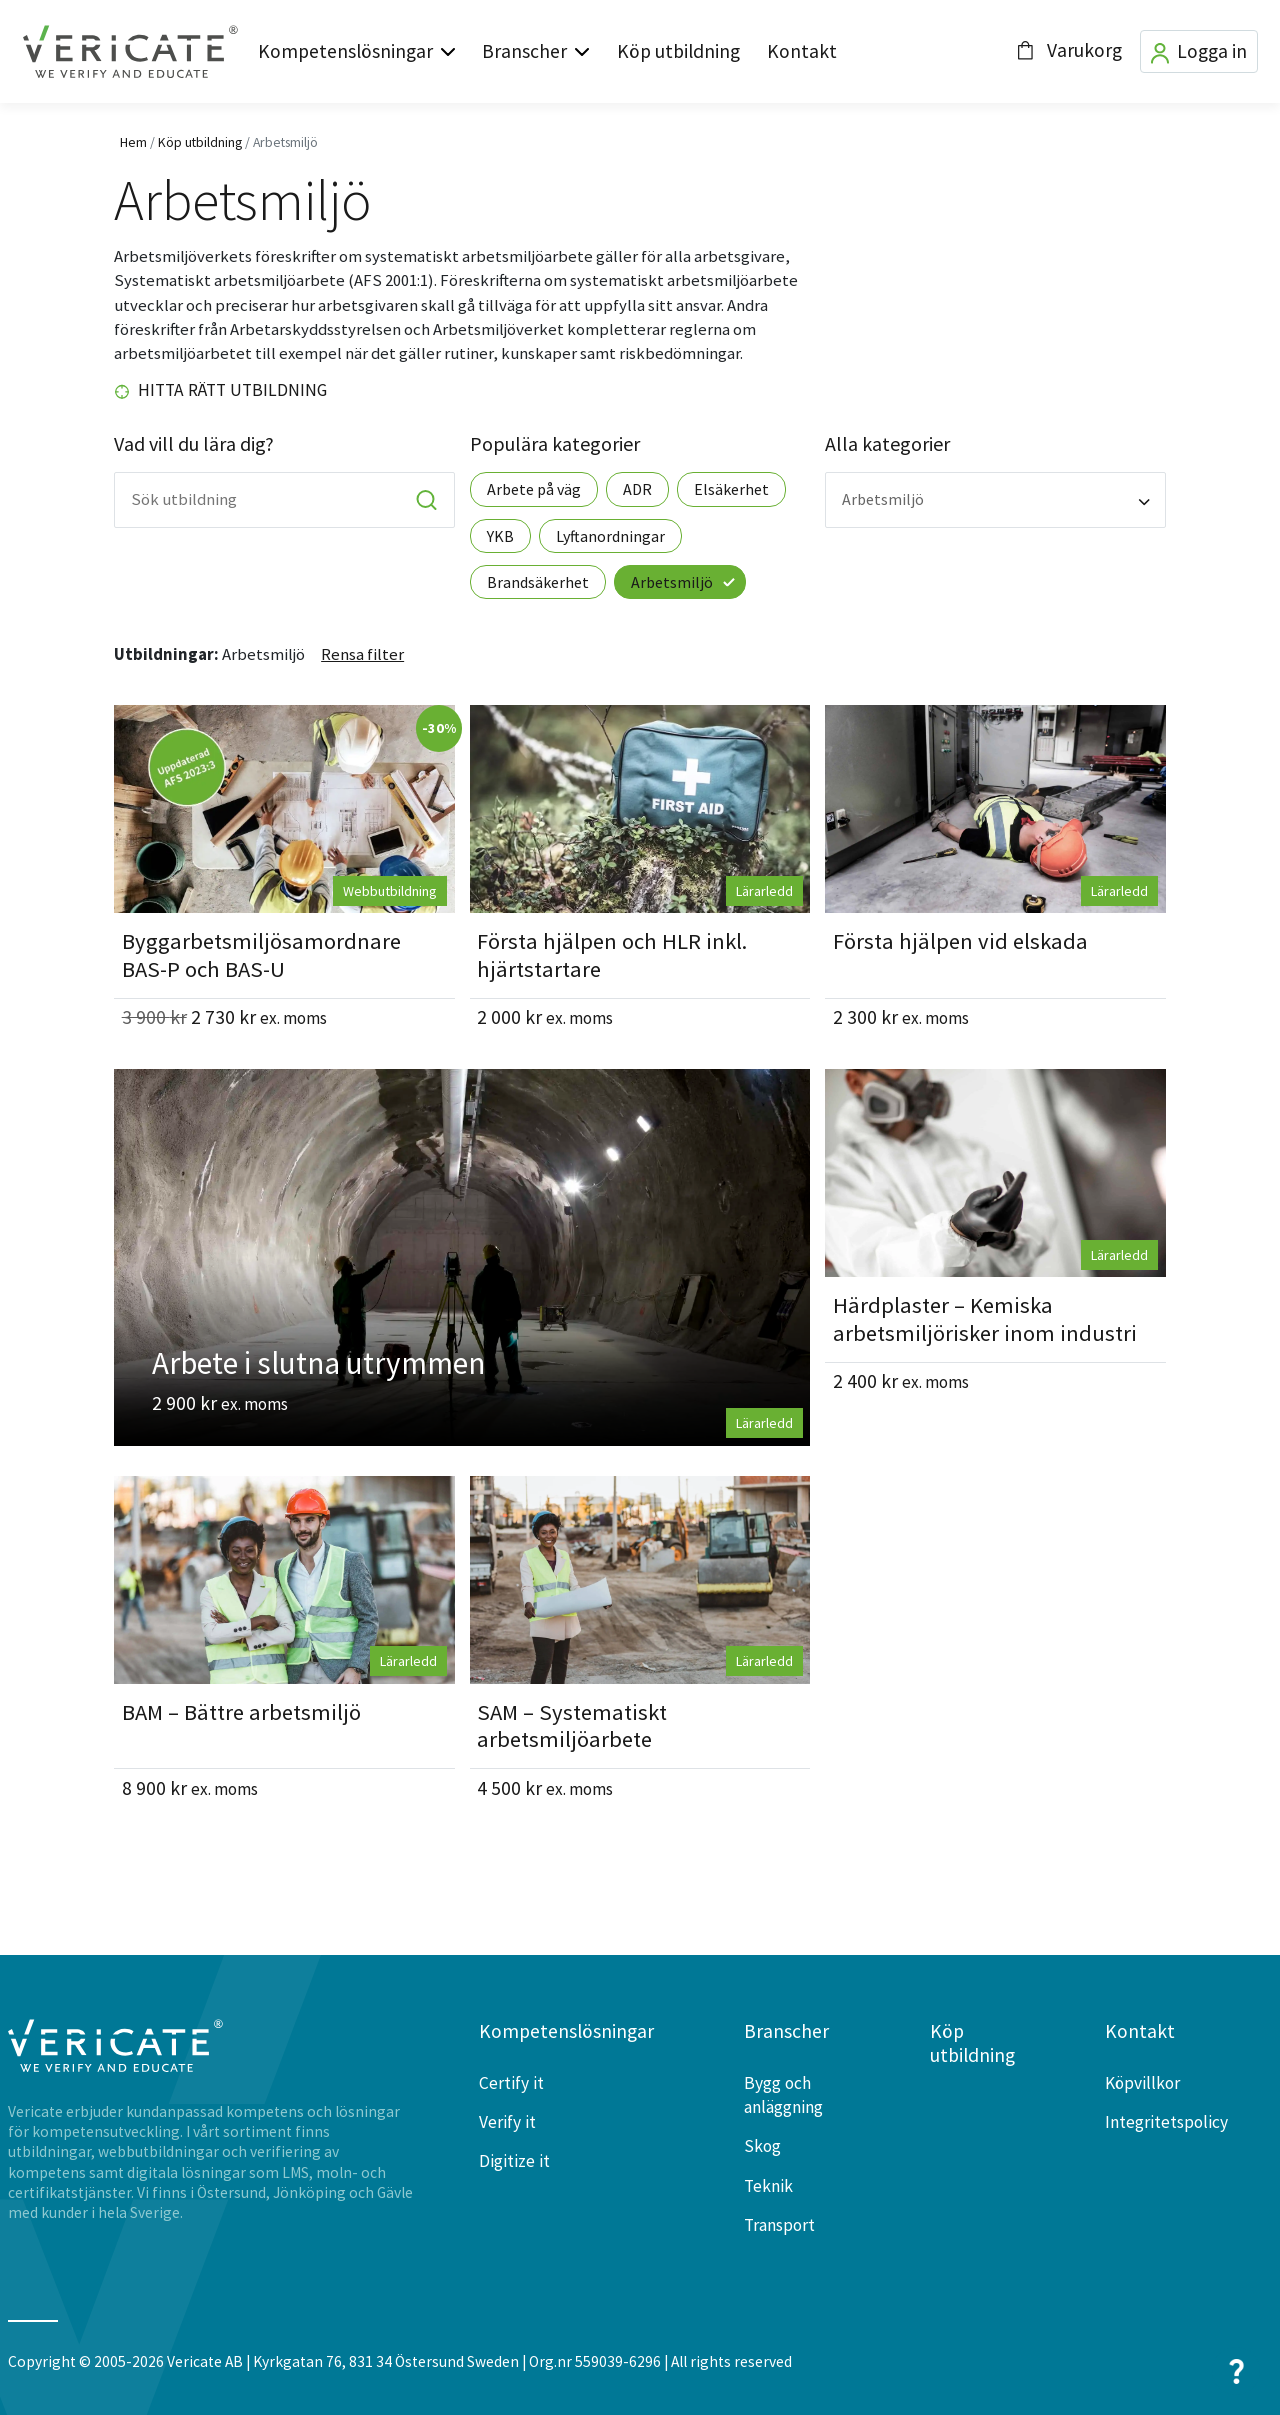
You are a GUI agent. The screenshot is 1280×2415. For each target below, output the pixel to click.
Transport (779, 2225)
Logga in (1199, 51)
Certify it (511, 2083)
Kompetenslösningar (345, 51)
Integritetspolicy (1166, 2122)
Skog (762, 2146)
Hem (133, 142)
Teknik (768, 2186)
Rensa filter (362, 654)
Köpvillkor (1142, 2083)
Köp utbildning (678, 51)
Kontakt (802, 51)
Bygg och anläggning (783, 2095)
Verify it (507, 2122)
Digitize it (514, 2161)
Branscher (524, 51)
